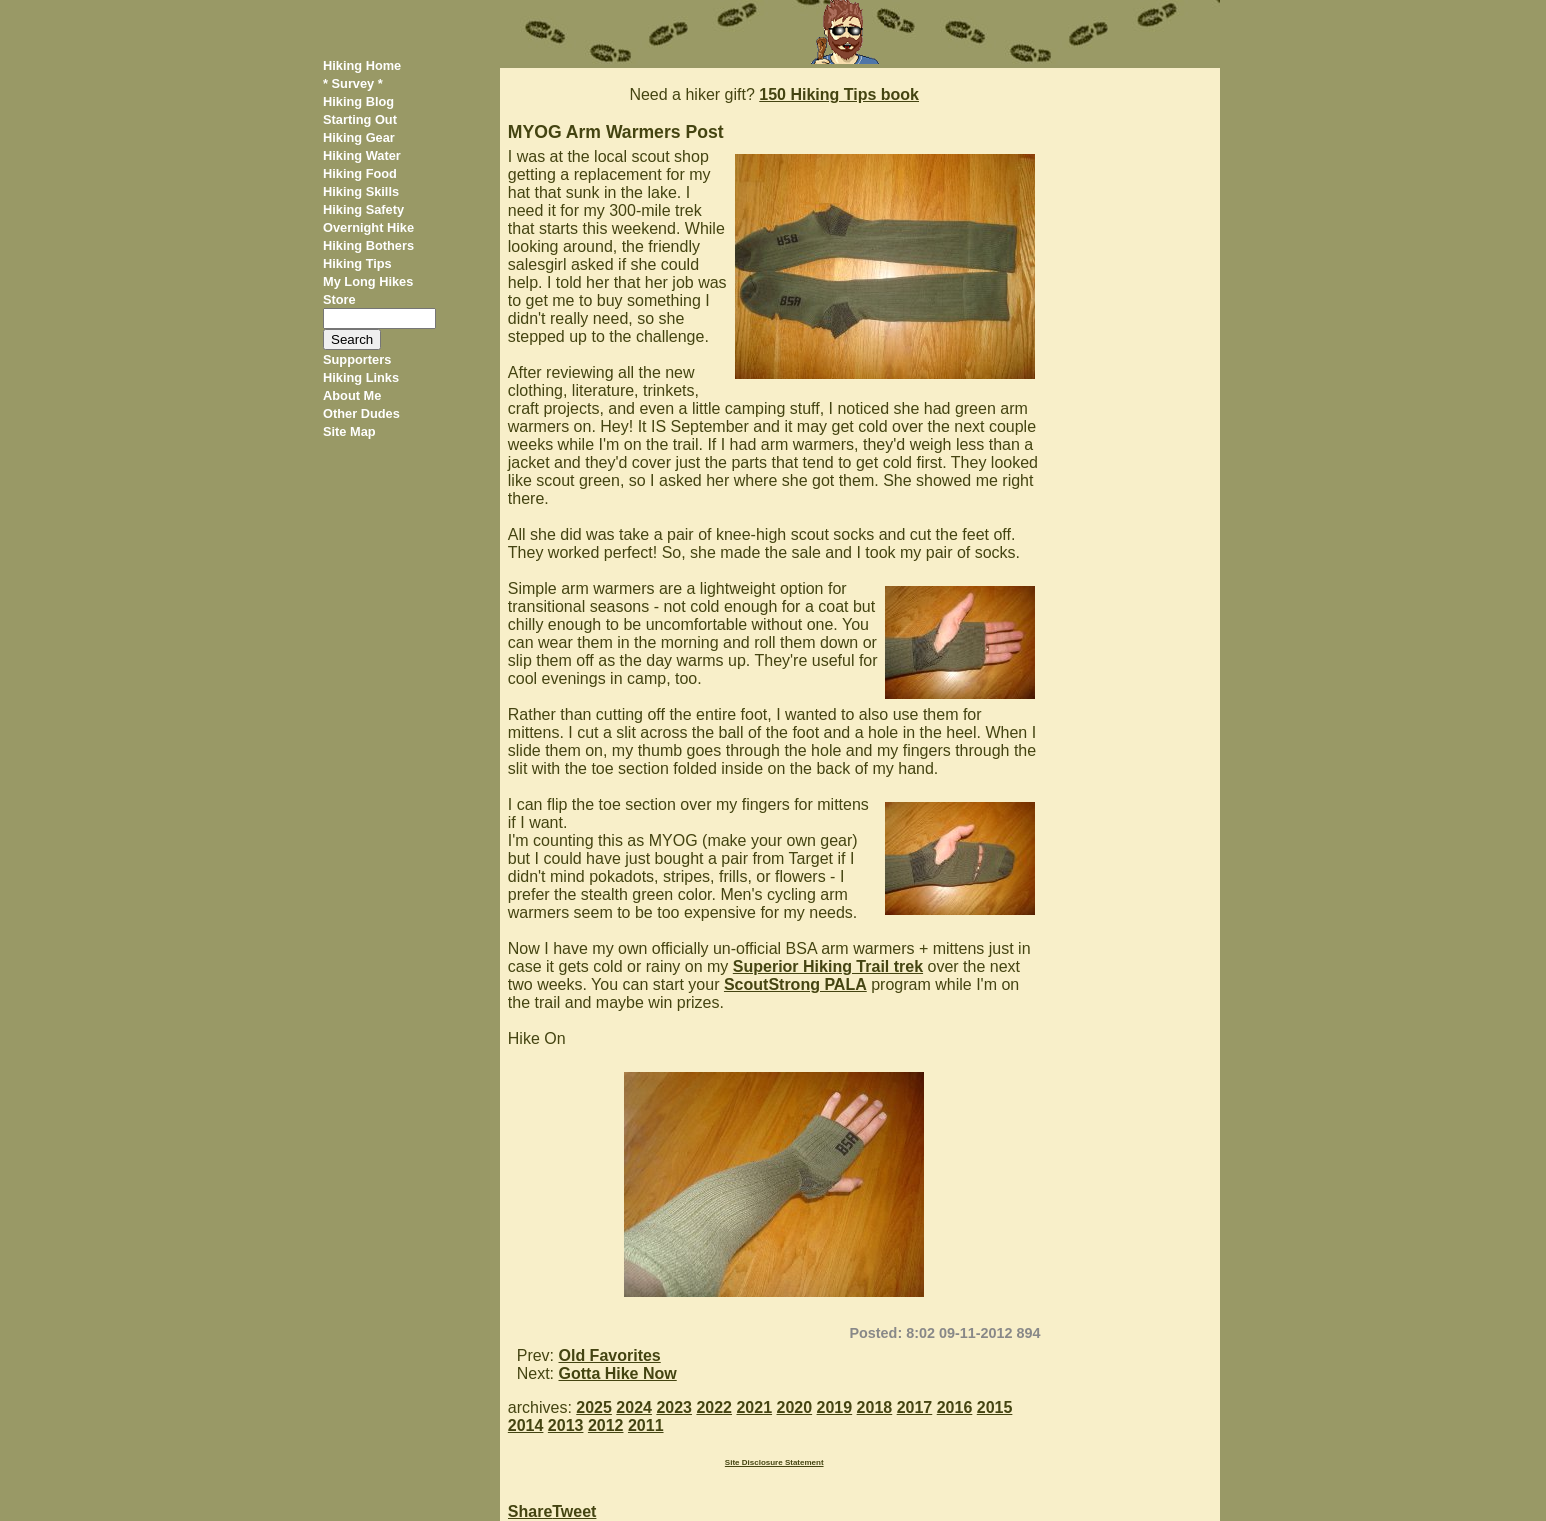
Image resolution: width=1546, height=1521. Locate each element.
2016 (955, 1407)
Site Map (349, 431)
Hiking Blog (358, 101)
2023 (674, 1407)
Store (339, 299)
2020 (795, 1407)
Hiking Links (361, 377)
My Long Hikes (368, 281)
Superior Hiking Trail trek (828, 966)
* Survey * (353, 83)
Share (530, 1511)
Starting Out (360, 119)
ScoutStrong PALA (795, 984)
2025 (594, 1407)
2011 (646, 1425)
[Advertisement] (1137, 368)
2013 (566, 1425)
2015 (995, 1407)
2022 (714, 1407)
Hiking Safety (363, 209)
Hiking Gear (359, 137)
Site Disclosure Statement (774, 1462)
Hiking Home (362, 65)
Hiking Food (360, 173)
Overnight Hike (368, 227)
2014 (526, 1425)
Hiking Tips (357, 263)
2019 (835, 1407)
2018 (875, 1407)
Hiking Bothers (368, 245)
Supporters (357, 359)
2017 (915, 1407)
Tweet (574, 1511)
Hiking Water (362, 155)
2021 (754, 1407)
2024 (634, 1407)
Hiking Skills (361, 191)
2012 (606, 1425)
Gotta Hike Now (618, 1373)
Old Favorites (610, 1355)
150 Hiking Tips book (839, 94)
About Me (352, 395)
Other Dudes (361, 413)
